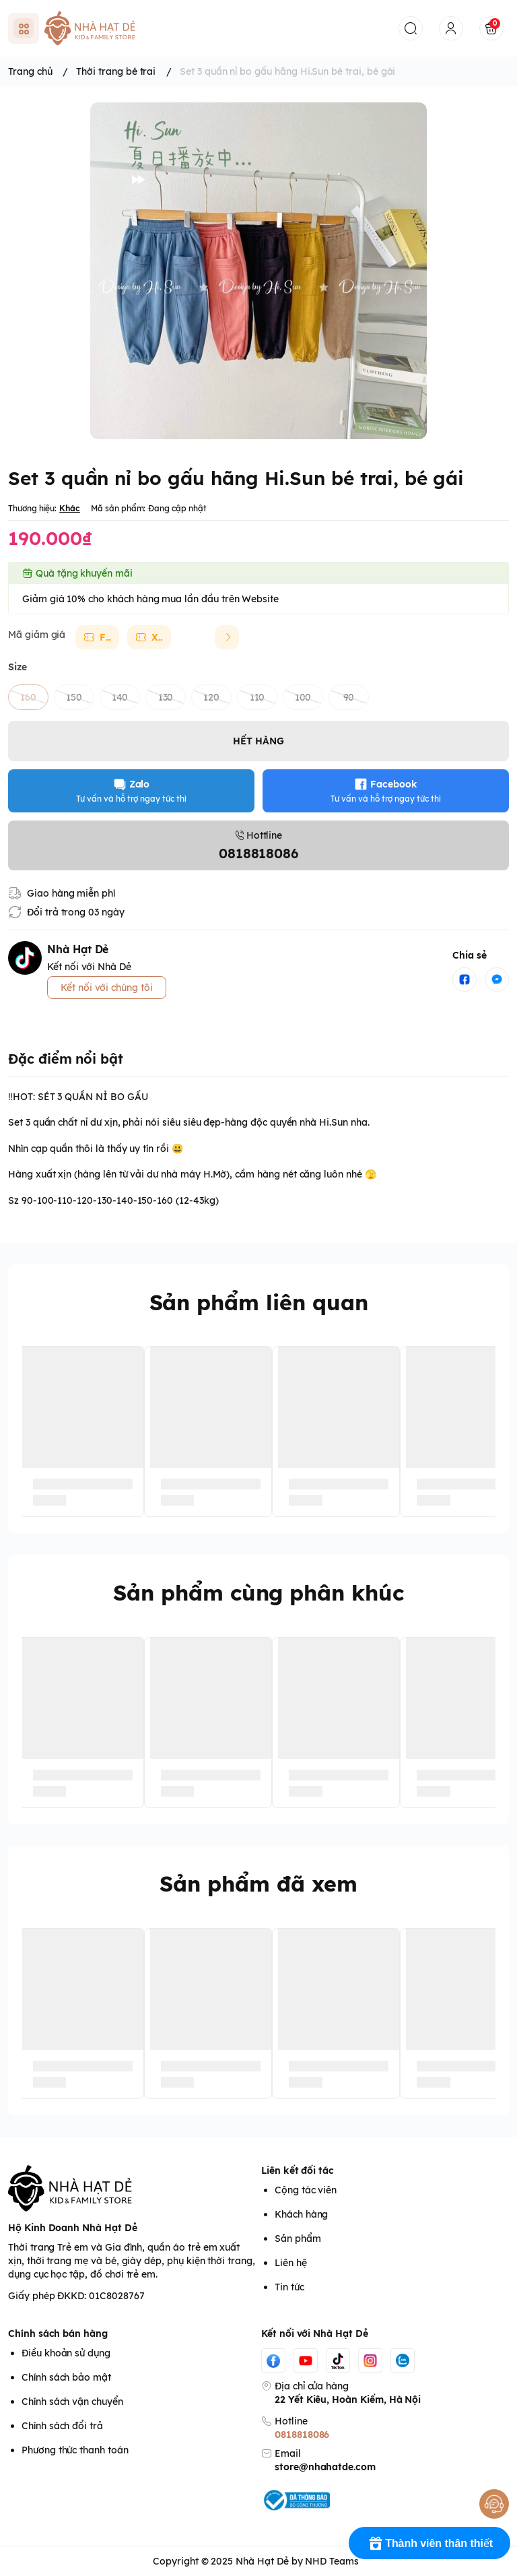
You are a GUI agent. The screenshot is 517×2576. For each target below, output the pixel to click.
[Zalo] (402, 2360)
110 (257, 697)
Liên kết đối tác (297, 2170)
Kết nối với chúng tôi (107, 987)
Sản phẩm (298, 2238)
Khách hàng (301, 2214)
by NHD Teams (325, 2561)
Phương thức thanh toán (75, 2450)
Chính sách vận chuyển (72, 2401)
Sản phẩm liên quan (258, 1302)
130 (166, 697)
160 (28, 697)
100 (303, 697)
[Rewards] (429, 2543)
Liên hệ (291, 2263)
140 (120, 697)
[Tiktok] (338, 2360)
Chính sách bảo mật (66, 2377)
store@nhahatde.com (325, 2467)
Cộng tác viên (306, 2190)
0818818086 (302, 2434)
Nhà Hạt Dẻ (262, 2561)
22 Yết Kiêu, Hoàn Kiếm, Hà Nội (348, 2399)
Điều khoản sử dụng (66, 2353)
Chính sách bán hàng (58, 2333)
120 (211, 697)
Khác (69, 508)
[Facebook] (273, 2360)
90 (349, 697)
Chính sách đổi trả (62, 2426)
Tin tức (289, 2287)
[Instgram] (370, 2360)
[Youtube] (306, 2360)
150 (74, 697)
